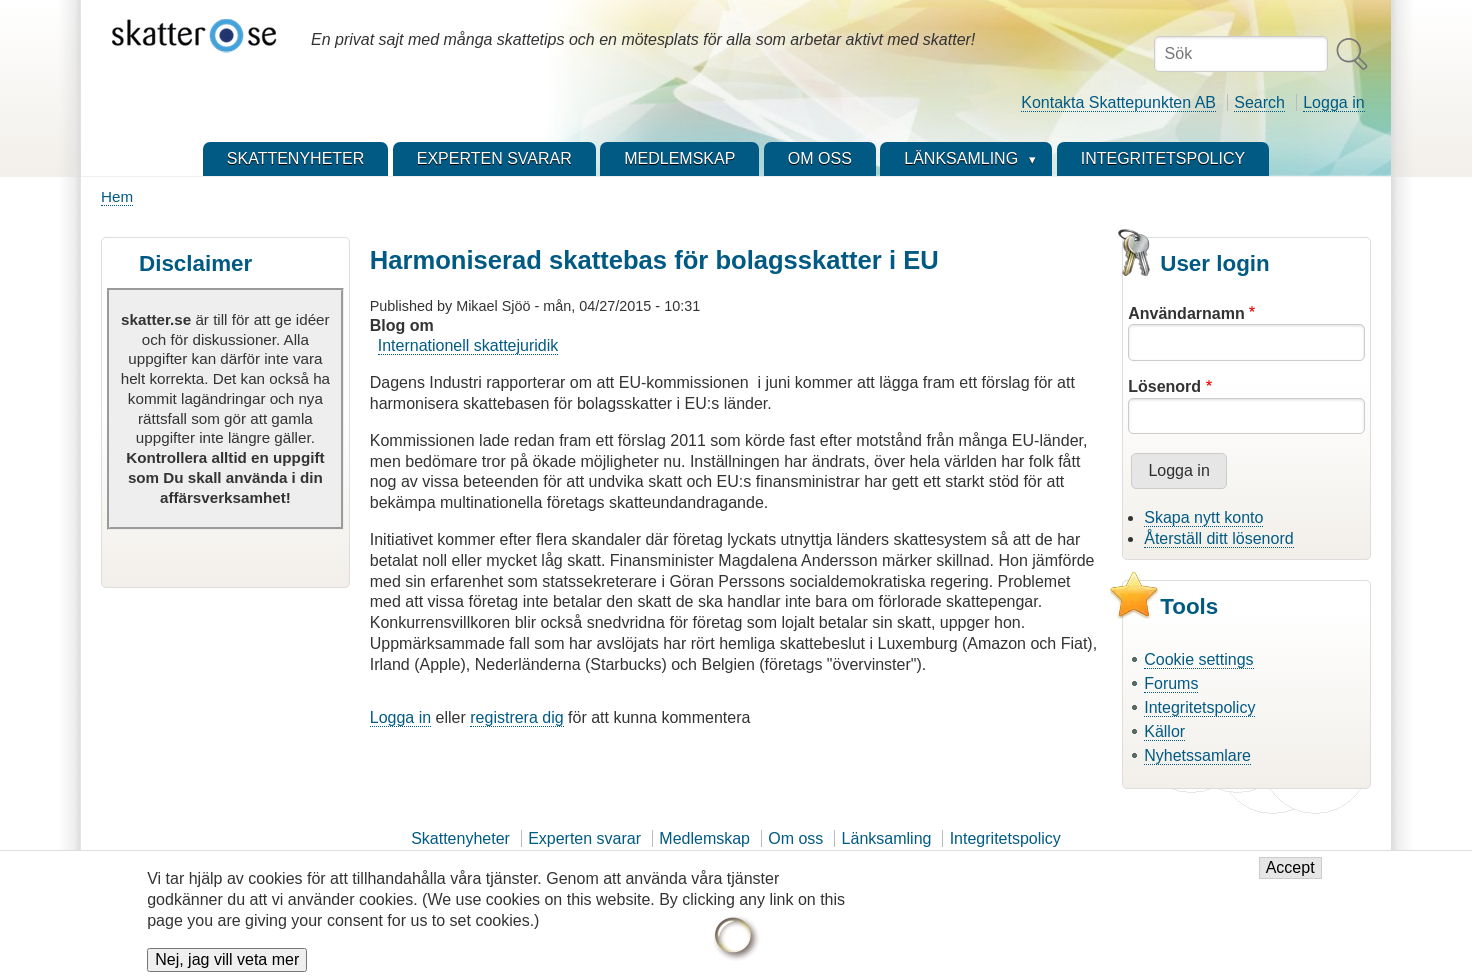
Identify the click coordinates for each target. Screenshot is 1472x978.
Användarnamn (1186, 313)
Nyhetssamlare (1197, 755)
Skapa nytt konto (1203, 517)
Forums (1171, 683)
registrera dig (516, 717)
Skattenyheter (460, 838)
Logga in (1333, 102)
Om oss (795, 838)
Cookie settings (1198, 659)
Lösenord (1164, 386)
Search (1259, 102)
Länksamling (887, 838)
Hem (117, 196)
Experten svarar (584, 838)
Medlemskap (704, 838)
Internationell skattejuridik (468, 345)
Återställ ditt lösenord (1218, 538)
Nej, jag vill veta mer (227, 961)
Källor (1164, 731)
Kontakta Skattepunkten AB (1118, 102)
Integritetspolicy (1199, 707)
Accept (1290, 869)
